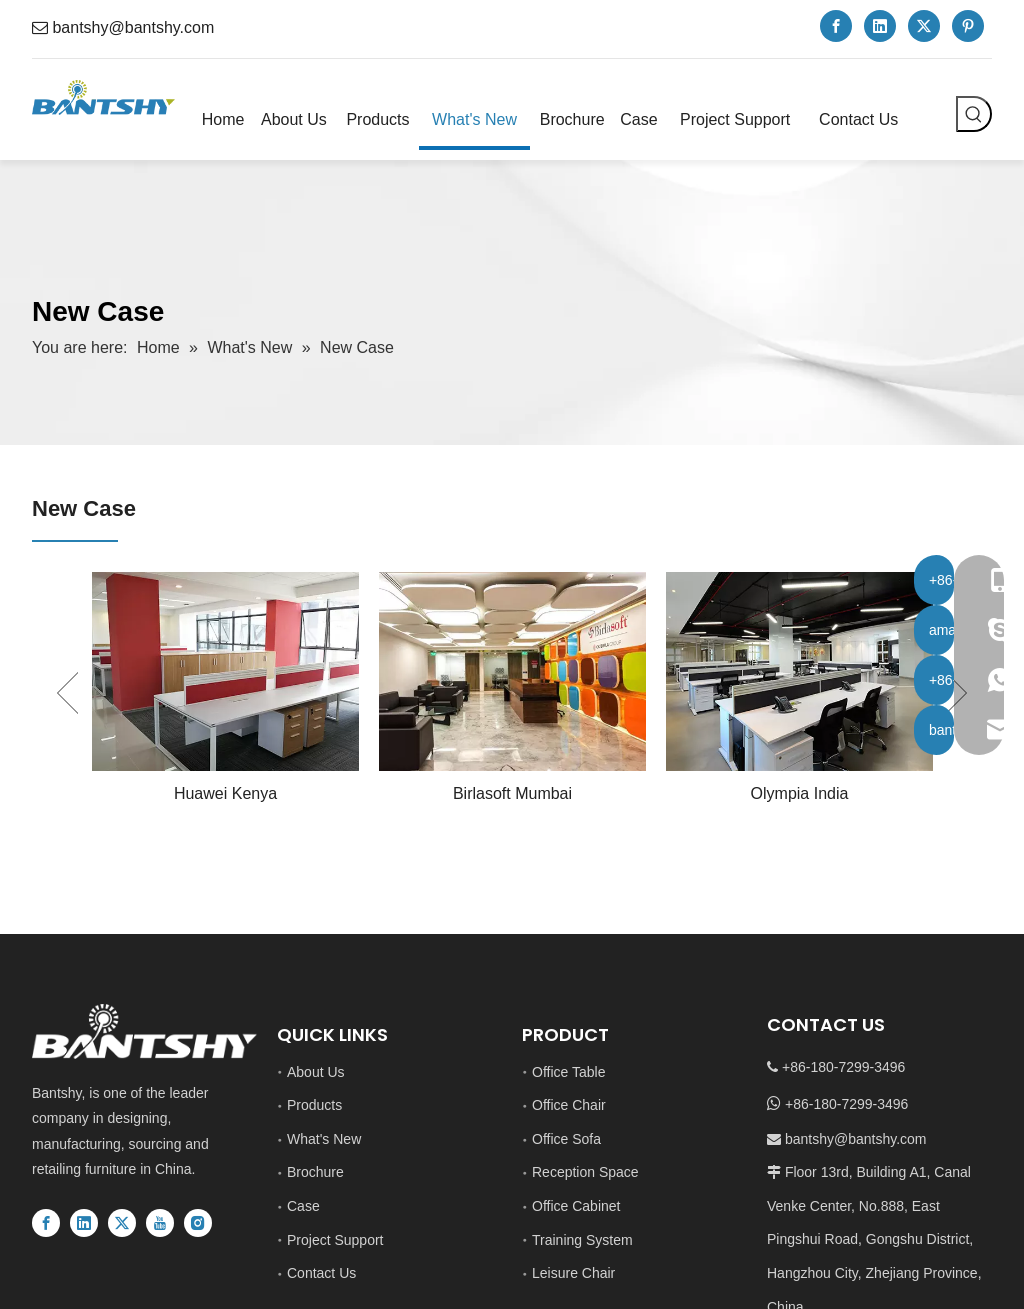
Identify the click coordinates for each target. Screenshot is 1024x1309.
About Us (316, 1072)
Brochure (315, 1172)
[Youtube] (160, 1223)
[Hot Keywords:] (974, 114)
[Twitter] (924, 26)
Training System (582, 1240)
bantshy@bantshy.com (133, 27)
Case (303, 1206)
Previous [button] (67, 693)
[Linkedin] (880, 26)
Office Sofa (566, 1139)
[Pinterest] (968, 26)
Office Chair (569, 1105)
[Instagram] (198, 1223)
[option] (225, 692)
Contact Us (321, 1273)
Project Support (335, 1240)
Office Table (568, 1072)
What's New (324, 1139)
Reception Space (585, 1172)
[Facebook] (836, 26)
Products (314, 1105)
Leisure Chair (573, 1273)
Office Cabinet (576, 1206)
